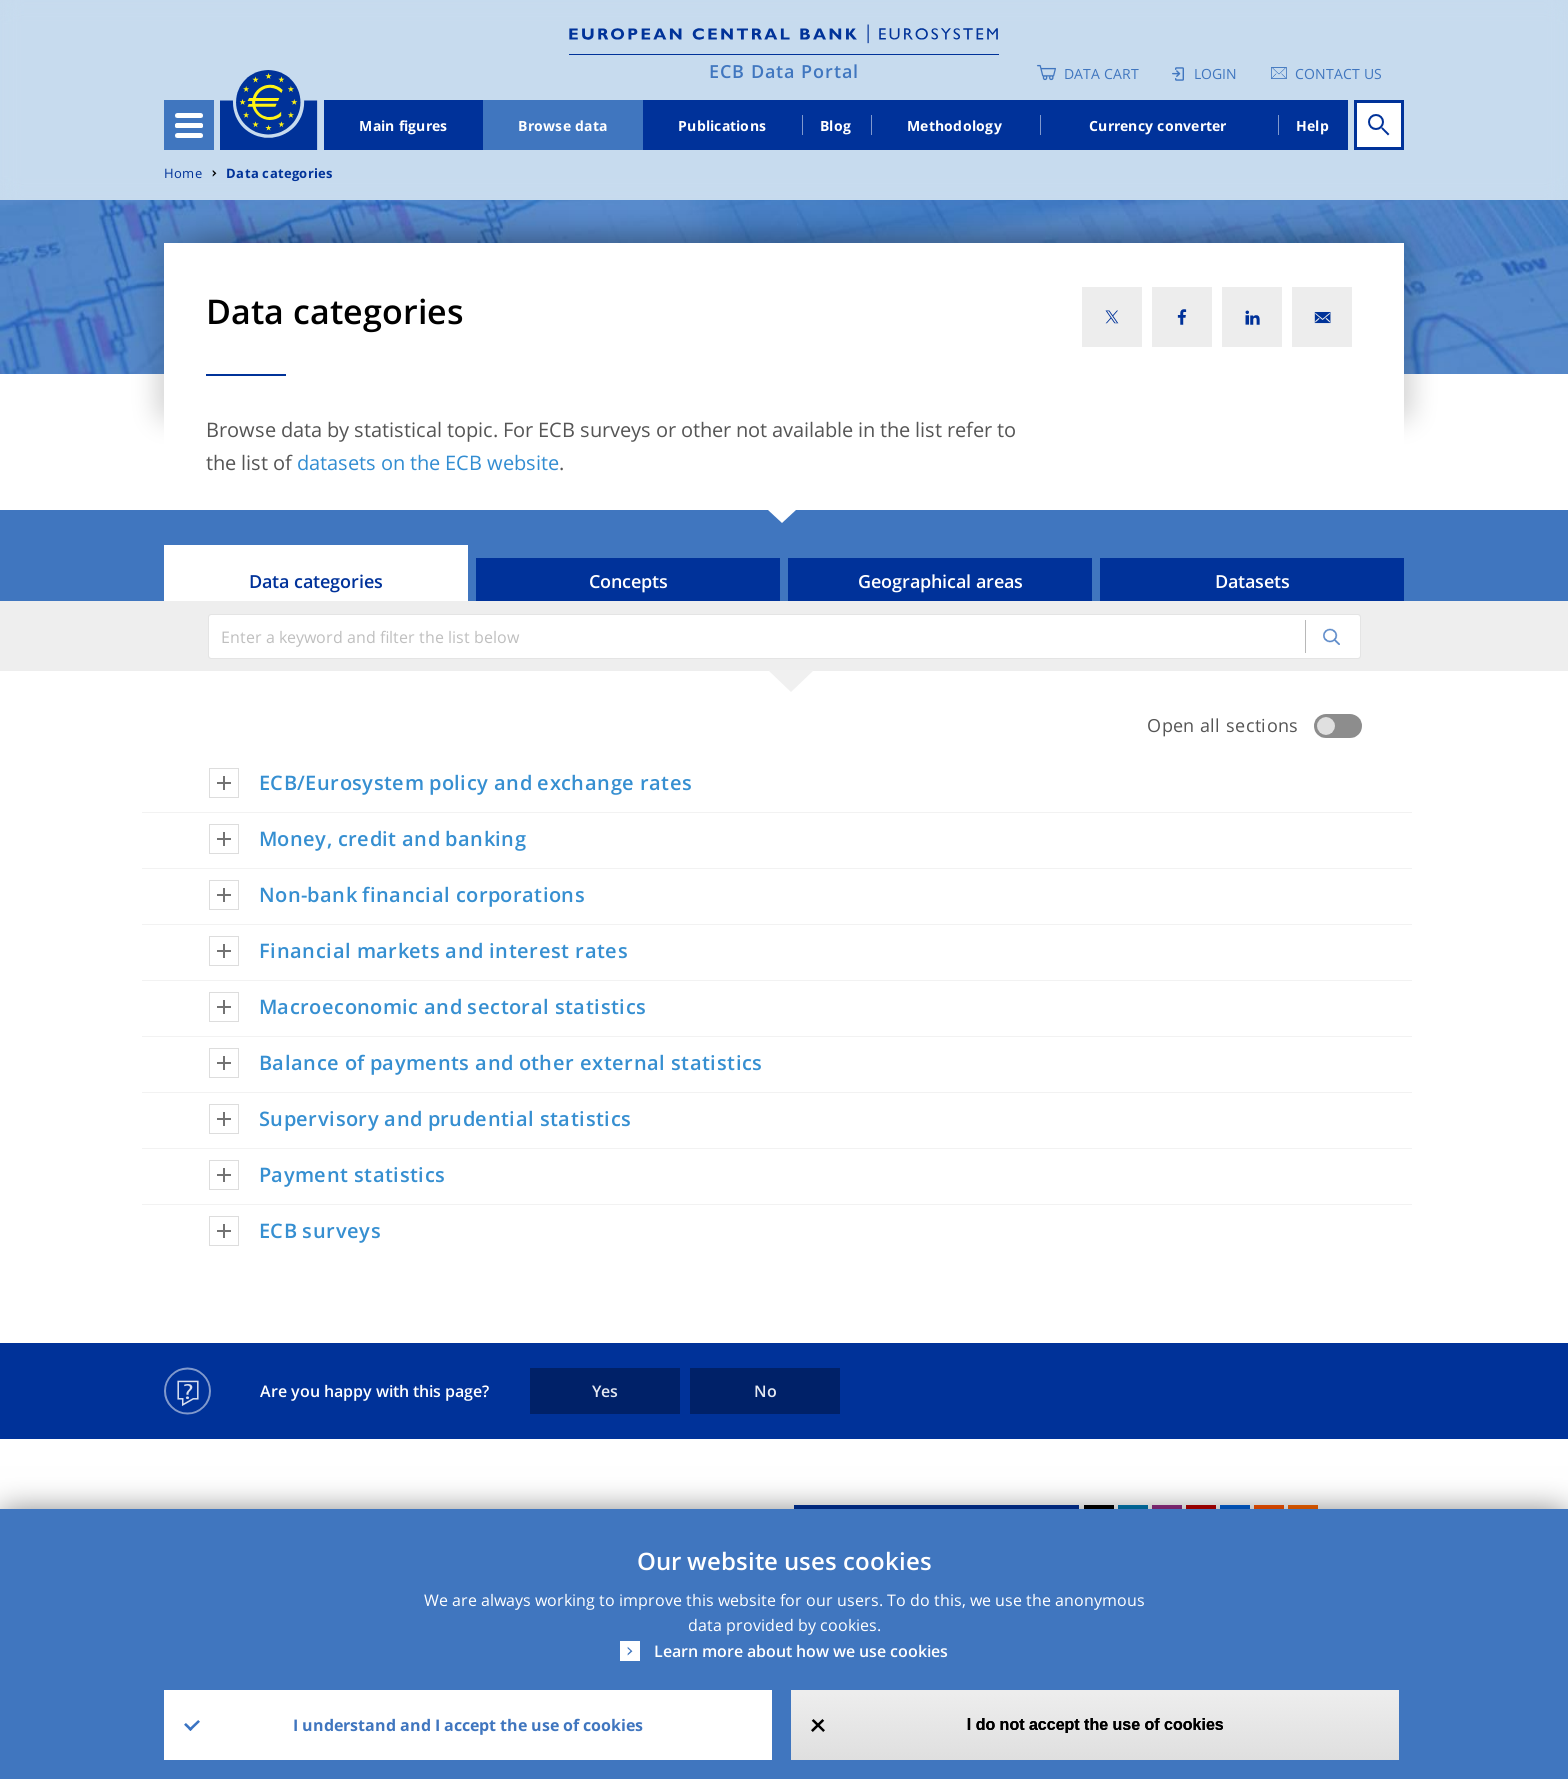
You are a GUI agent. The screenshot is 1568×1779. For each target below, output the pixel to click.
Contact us (1338, 73)
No (765, 1391)
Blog (835, 125)
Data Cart (1101, 73)
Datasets (1252, 581)
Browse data (562, 125)
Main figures (403, 125)
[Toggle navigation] (189, 125)
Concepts (628, 581)
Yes (605, 1391)
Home (183, 173)
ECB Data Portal (784, 71)
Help (1312, 125)
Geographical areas (940, 581)
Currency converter (1158, 125)
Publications (722, 125)
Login (1215, 73)
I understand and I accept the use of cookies (468, 1725)
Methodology (954, 125)
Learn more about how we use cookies (801, 1651)
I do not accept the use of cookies (1095, 1724)
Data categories (279, 173)
